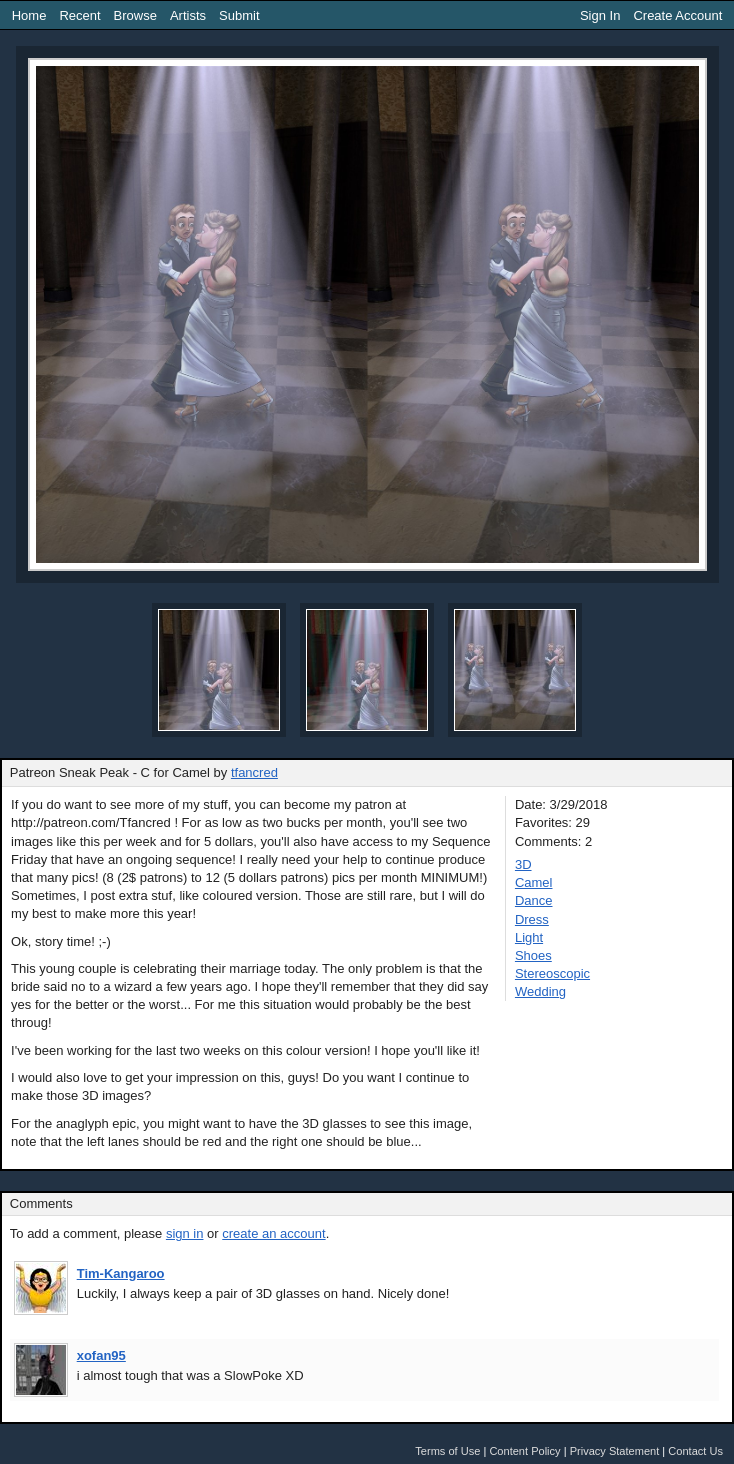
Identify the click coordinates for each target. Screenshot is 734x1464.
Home (29, 15)
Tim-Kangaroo (121, 1273)
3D (523, 864)
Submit (239, 15)
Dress (532, 919)
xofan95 (101, 1355)
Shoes (533, 955)
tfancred (254, 772)
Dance (534, 900)
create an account (273, 1233)
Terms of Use (447, 1451)
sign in (185, 1233)
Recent (79, 15)
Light (529, 937)
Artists (188, 15)
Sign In (600, 15)
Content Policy (524, 1451)
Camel (534, 882)
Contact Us (695, 1451)
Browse (135, 15)
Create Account (677, 15)
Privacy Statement (615, 1451)
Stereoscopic (552, 973)
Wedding (540, 991)
